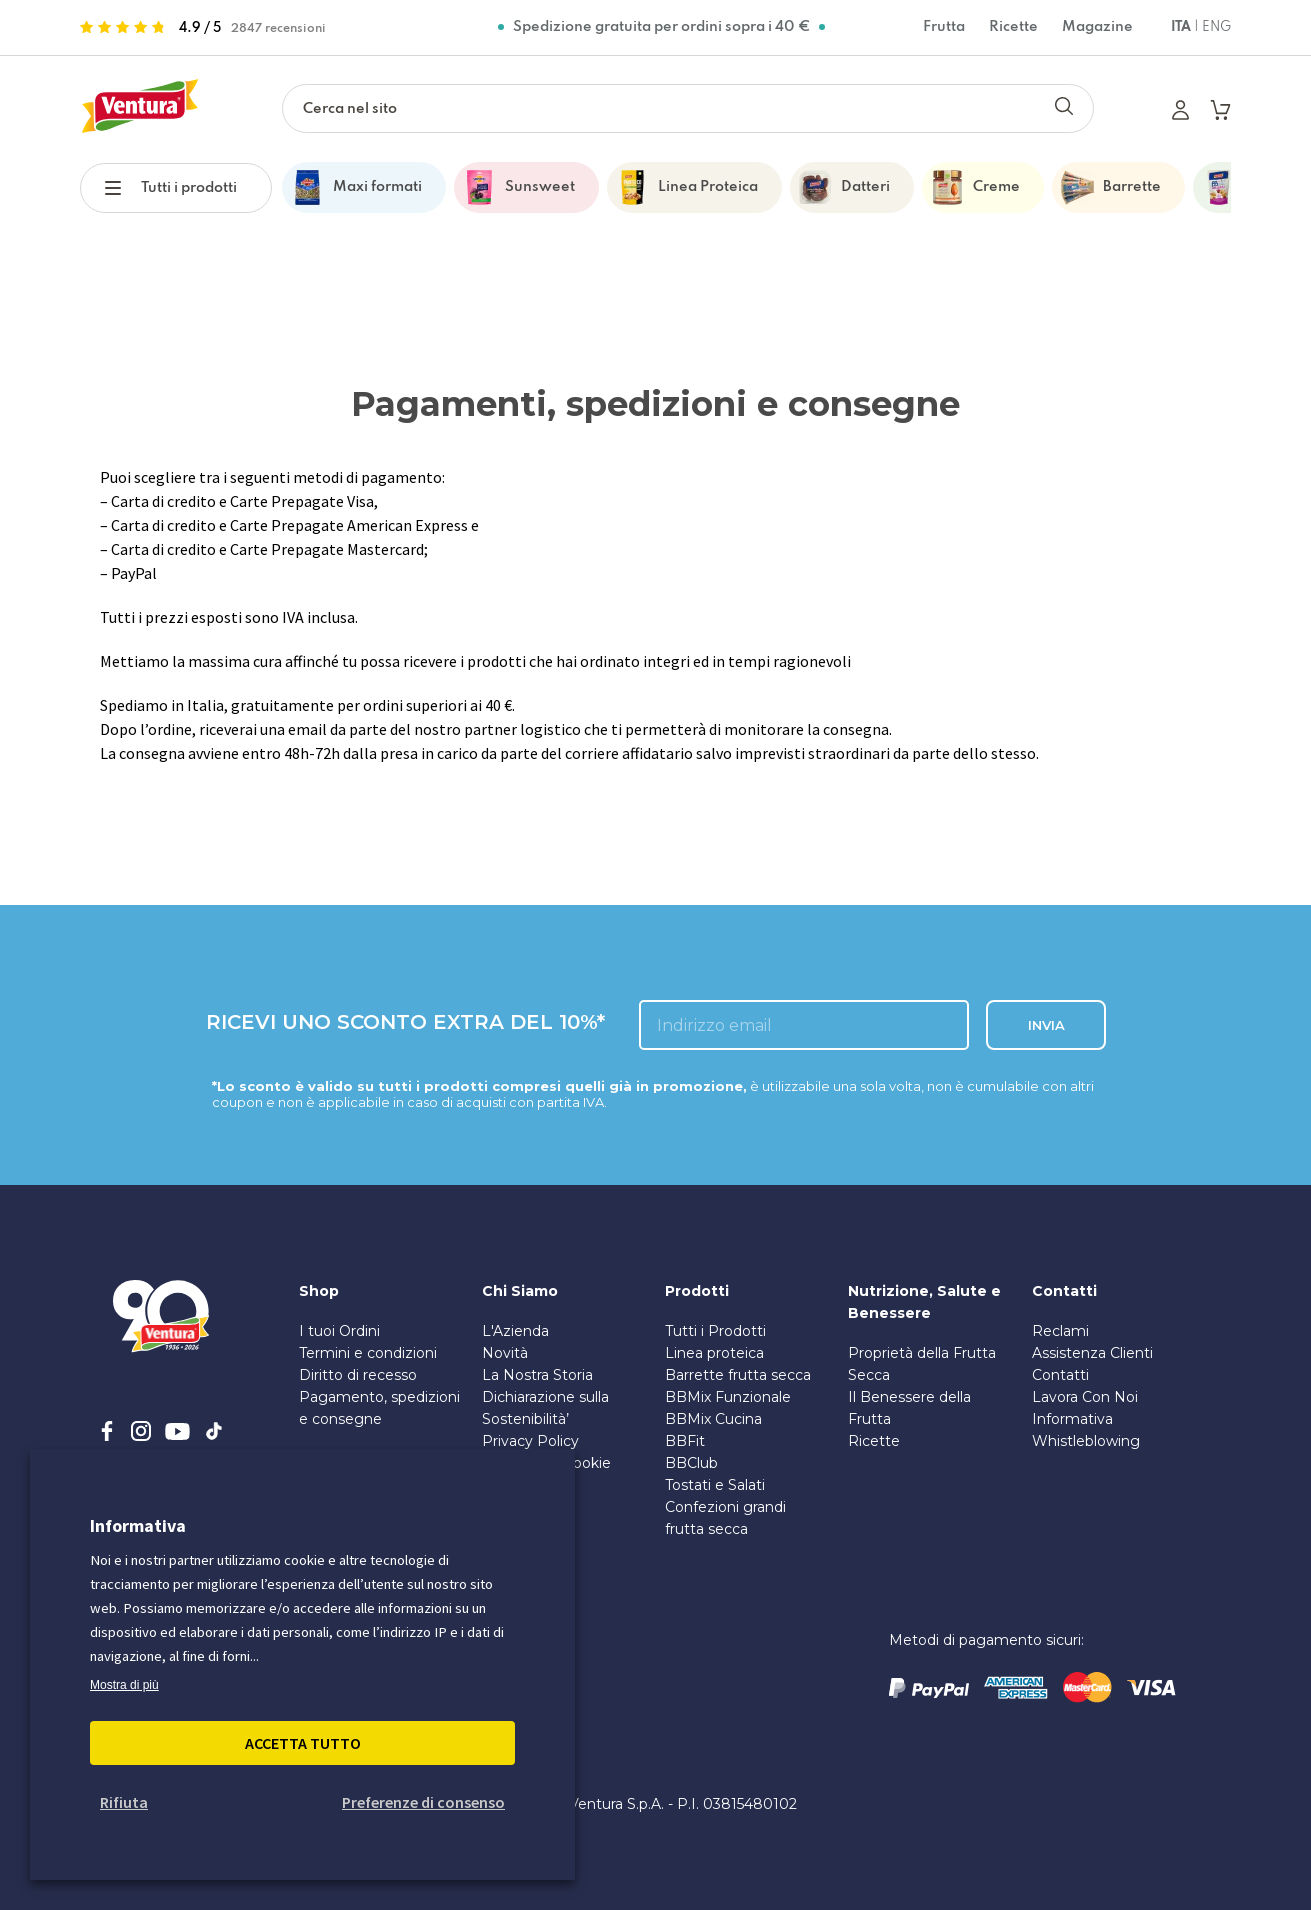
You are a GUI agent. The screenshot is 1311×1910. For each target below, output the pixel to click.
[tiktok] (214, 1431)
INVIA (1045, 1025)
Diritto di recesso (358, 1375)
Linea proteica (714, 1353)
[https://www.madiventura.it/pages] (140, 108)
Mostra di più (124, 1685)
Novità (505, 1353)
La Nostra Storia (537, 1375)
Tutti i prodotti (189, 188)
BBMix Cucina (713, 1419)
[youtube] (177, 1431)
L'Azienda (515, 1331)
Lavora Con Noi (1085, 1397)
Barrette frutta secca (738, 1375)
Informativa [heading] (138, 1525)
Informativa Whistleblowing (1086, 1430)
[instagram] (141, 1431)
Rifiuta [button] (124, 1802)
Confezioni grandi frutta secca (725, 1518)
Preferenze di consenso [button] (423, 1802)
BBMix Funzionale (728, 1397)
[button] (123, 185)
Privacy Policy (530, 1441)
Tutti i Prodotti (715, 1331)
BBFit (685, 1441)
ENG (1216, 27)
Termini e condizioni (368, 1353)
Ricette (1013, 27)
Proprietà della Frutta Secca (922, 1364)
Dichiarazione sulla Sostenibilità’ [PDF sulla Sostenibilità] (545, 1408)
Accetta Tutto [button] (303, 1743)
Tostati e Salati (715, 1485)
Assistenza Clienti (1092, 1353)
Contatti (1060, 1375)
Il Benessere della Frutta (909, 1408)
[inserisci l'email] (804, 1025)
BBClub (691, 1463)
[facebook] (107, 1431)
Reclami (1060, 1331)
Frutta (944, 27)
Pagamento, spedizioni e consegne (379, 1408)
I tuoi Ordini (339, 1331)
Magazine (1097, 27)
